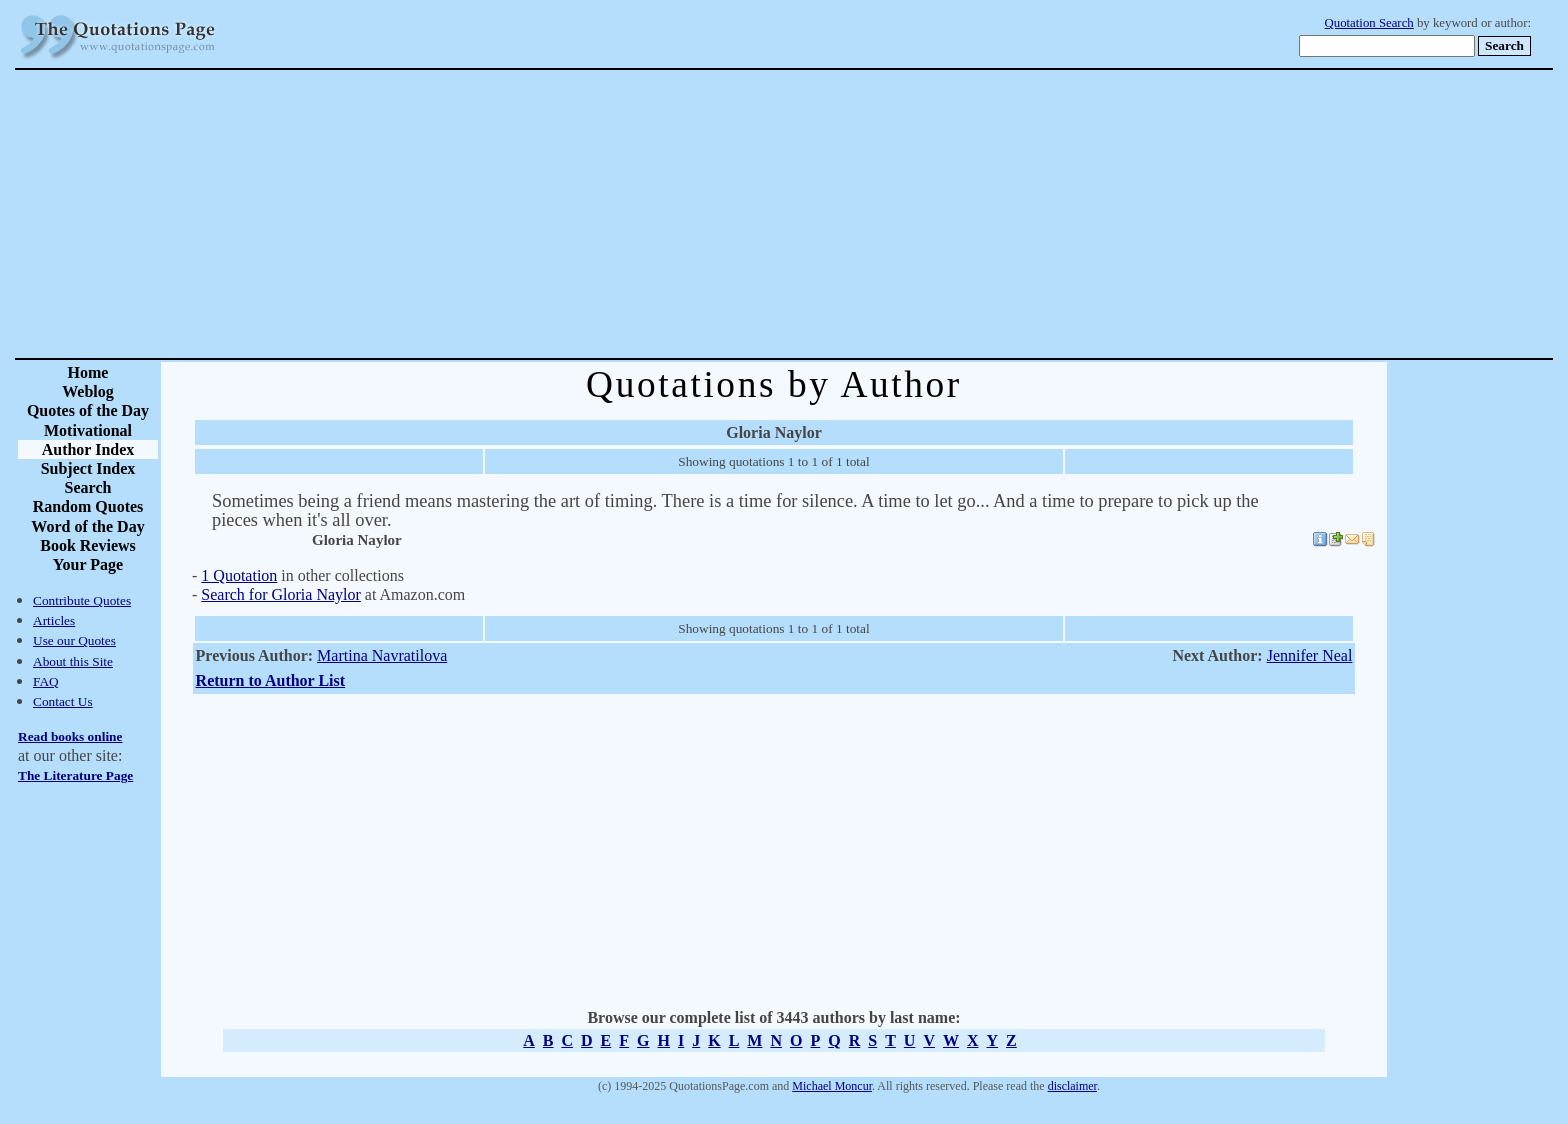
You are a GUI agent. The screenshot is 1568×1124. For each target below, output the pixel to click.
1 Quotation (239, 575)
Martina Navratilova (382, 655)
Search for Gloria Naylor (281, 594)
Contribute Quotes (82, 600)
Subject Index (88, 468)
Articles (54, 620)
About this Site (73, 661)
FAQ (46, 681)
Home (88, 372)
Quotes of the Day (88, 410)
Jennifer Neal (1310, 655)
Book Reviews (88, 545)
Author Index (88, 449)
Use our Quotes (74, 640)
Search (88, 487)
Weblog (88, 391)
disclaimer (1072, 1086)
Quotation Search (1369, 23)
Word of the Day (87, 526)
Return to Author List (271, 680)
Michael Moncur (832, 1086)
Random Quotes (88, 506)
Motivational (88, 430)
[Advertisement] (854, 214)
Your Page (88, 564)
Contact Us (63, 701)
